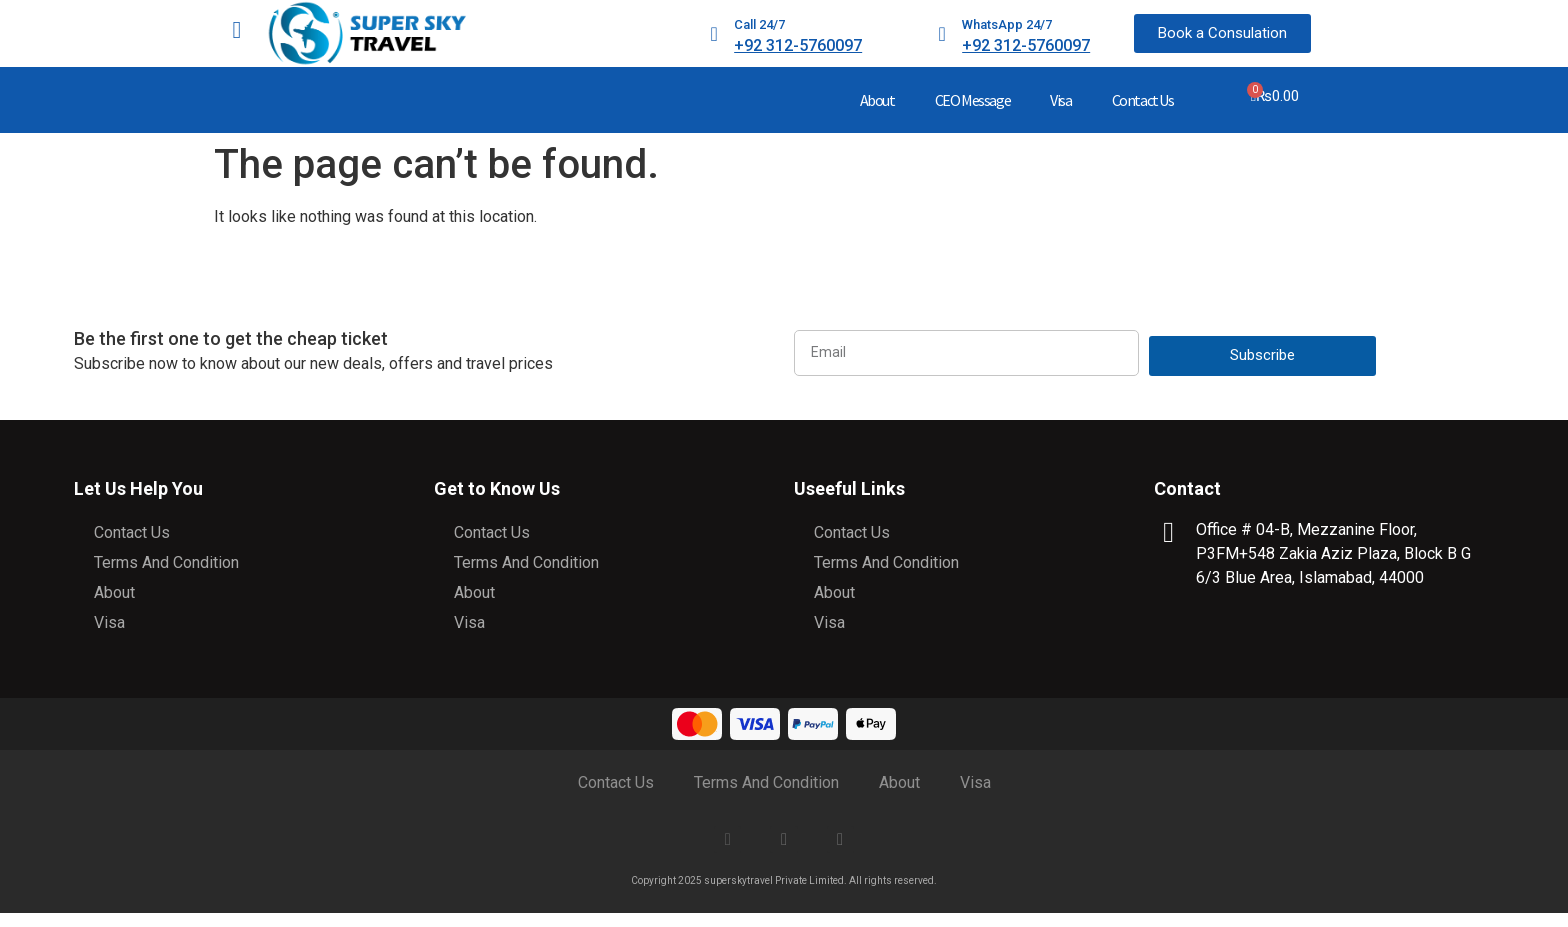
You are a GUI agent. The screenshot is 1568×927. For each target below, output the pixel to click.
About (877, 100)
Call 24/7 (759, 24)
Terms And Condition (166, 562)
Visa (1060, 100)
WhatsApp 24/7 (1007, 24)
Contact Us (1143, 100)
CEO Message (973, 100)
